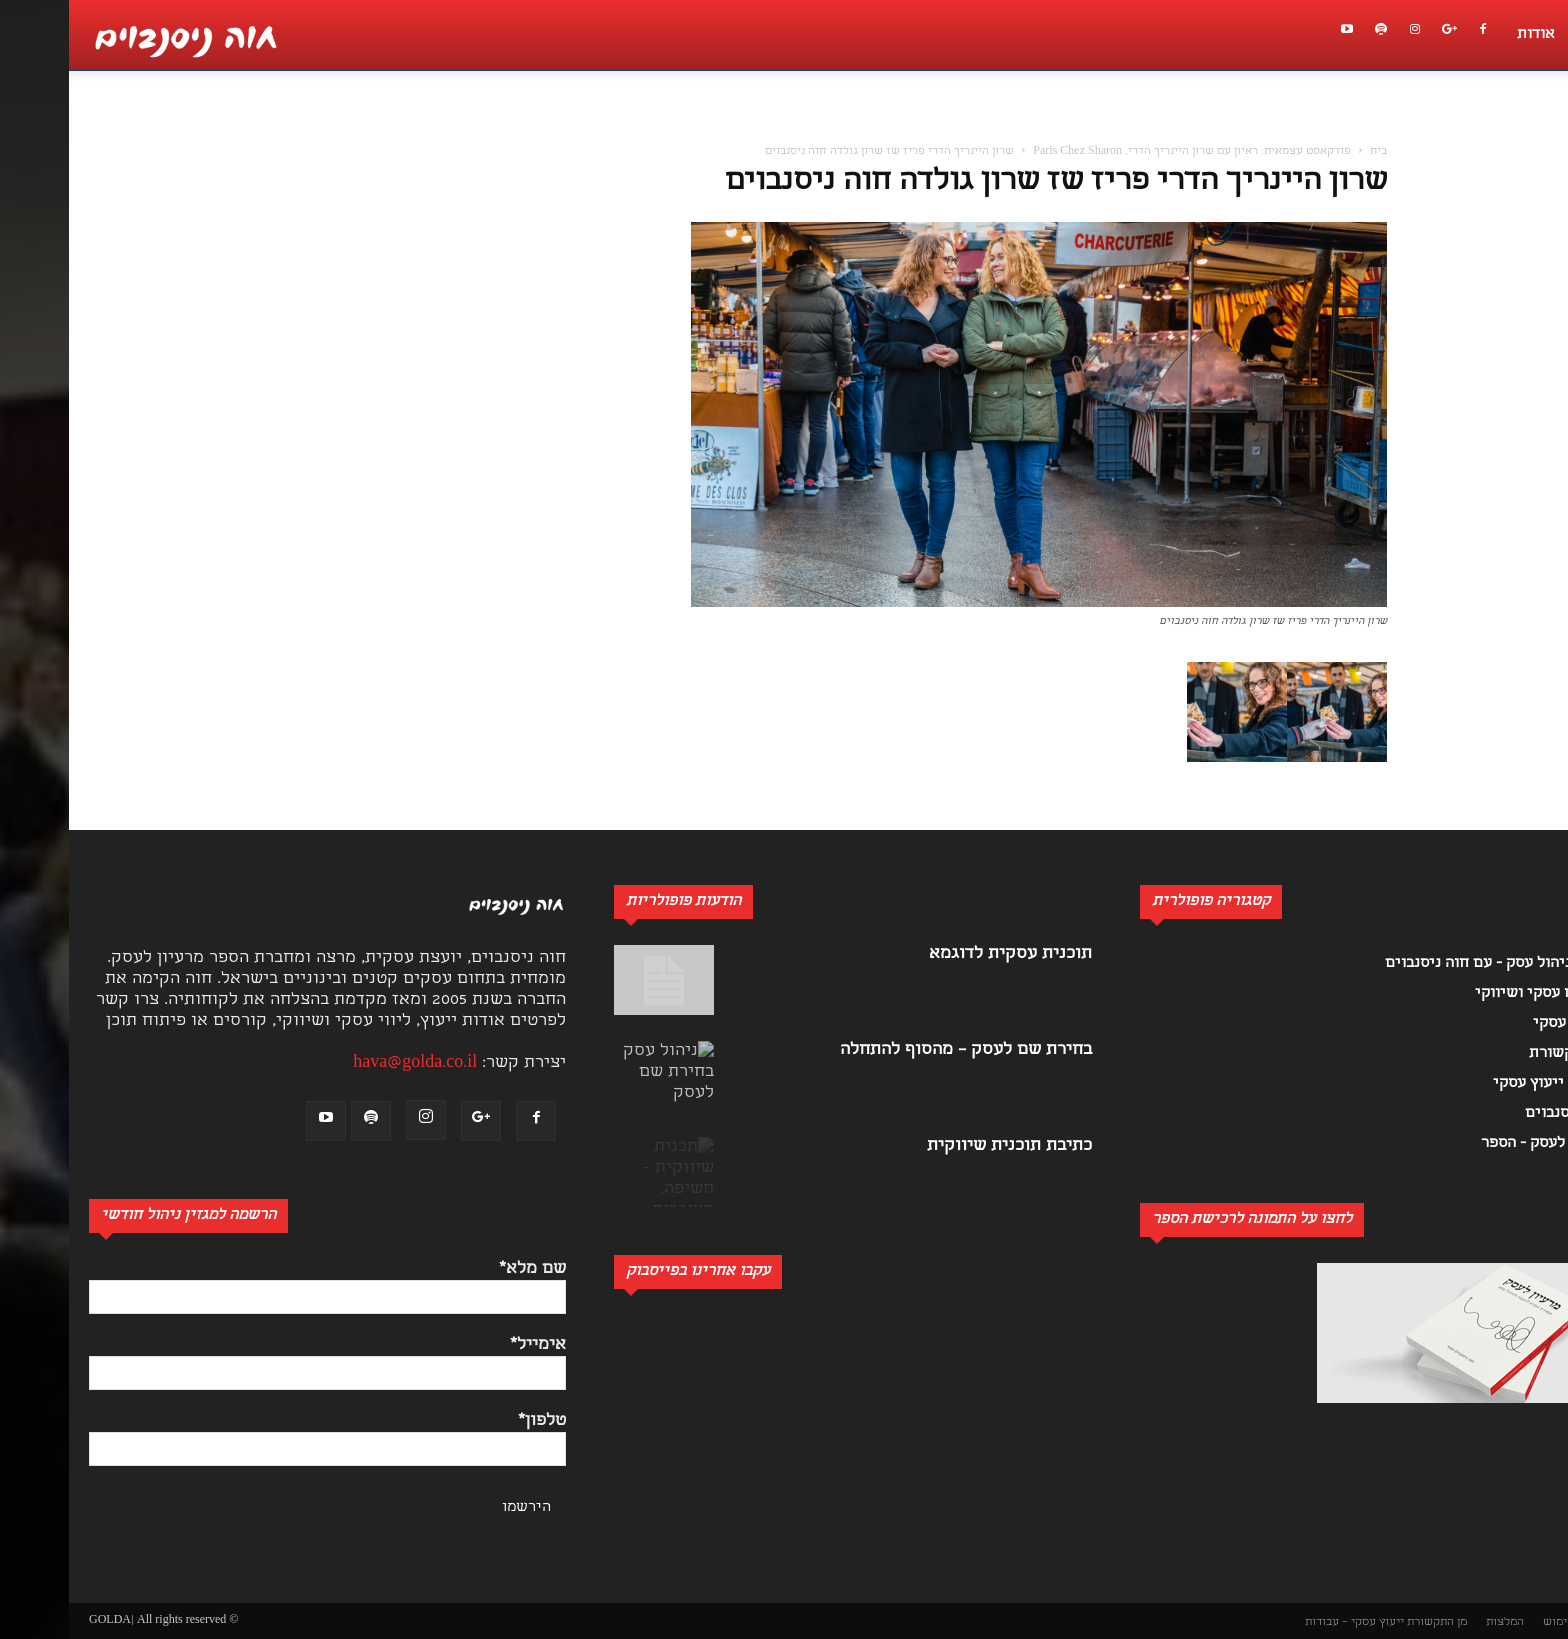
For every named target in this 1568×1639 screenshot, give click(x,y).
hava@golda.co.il (346, 1063)
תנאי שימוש (1503, 1622)
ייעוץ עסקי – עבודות (1285, 1622)
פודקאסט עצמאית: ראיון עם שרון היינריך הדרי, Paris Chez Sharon (1123, 152)
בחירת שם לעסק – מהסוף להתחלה (897, 1050)
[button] (1542, 126)
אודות (1467, 35)
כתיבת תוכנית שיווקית (940, 1146)
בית (1309, 152)
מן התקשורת (1368, 1622)
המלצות (1436, 1622)
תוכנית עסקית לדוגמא (941, 954)
